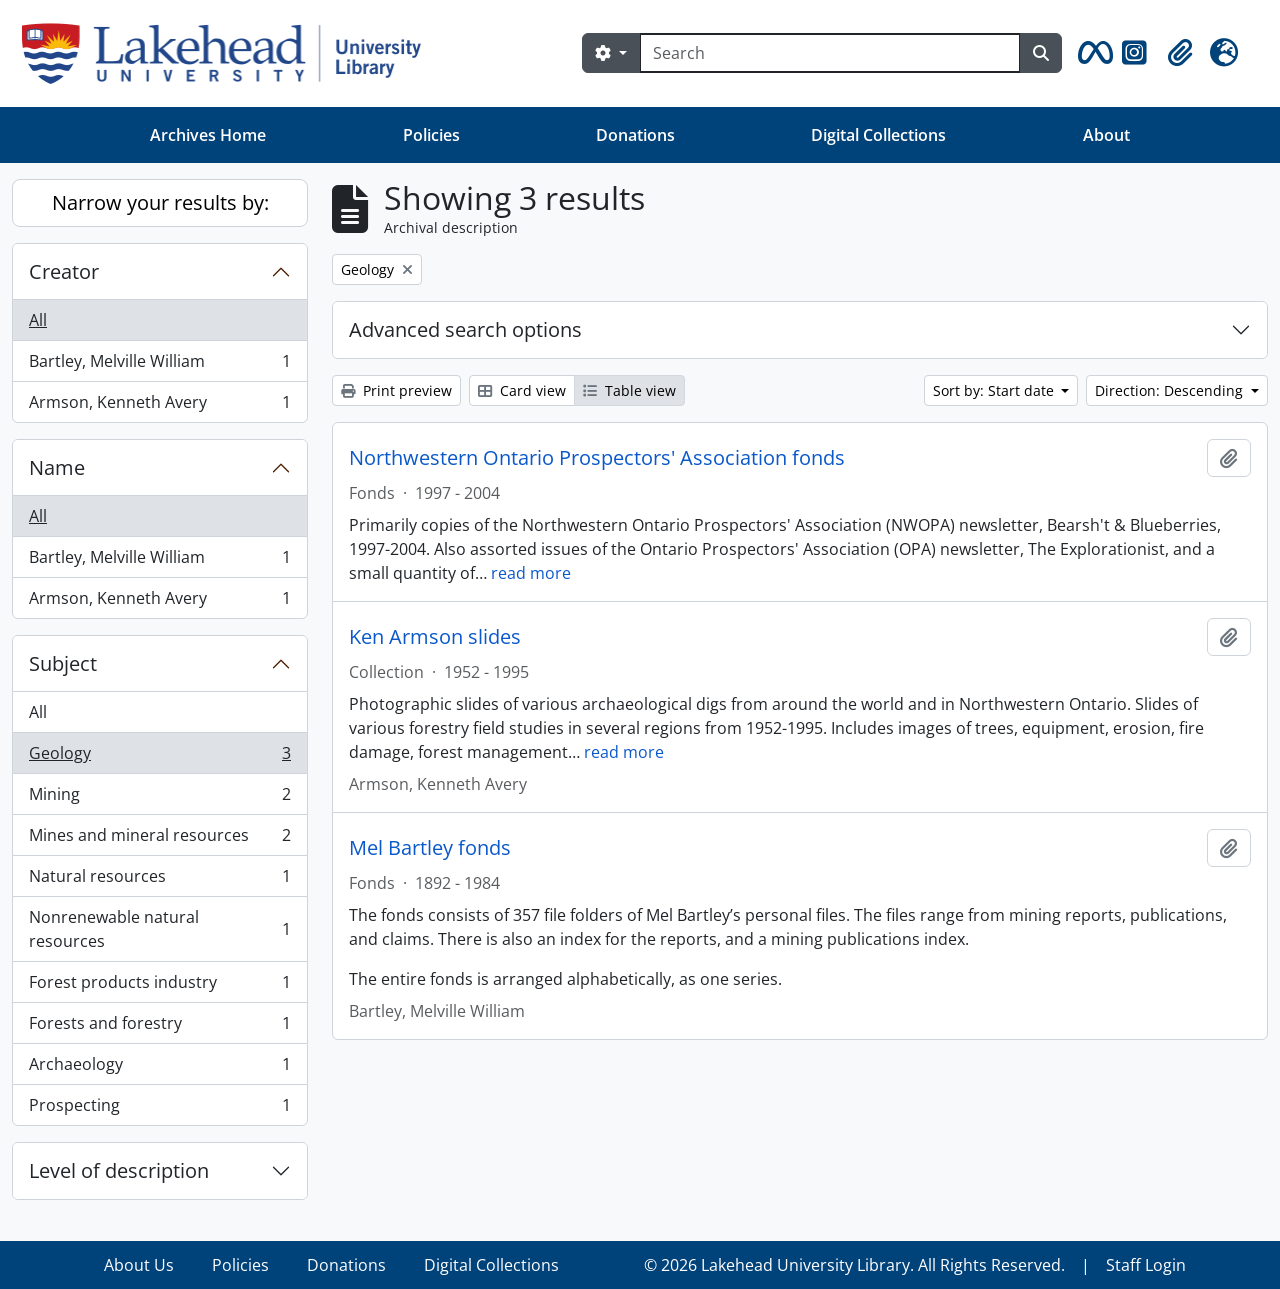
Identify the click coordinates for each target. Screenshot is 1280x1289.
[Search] (830, 53)
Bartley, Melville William (159, 365)
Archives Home (208, 135)
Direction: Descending (1171, 390)
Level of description (119, 1170)
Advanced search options (465, 329)
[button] (1092, 53)
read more (531, 573)
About (1106, 135)
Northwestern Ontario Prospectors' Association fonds (597, 458)
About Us (139, 1265)
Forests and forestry (159, 1027)
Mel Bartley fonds (430, 848)
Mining (159, 798)
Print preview (396, 390)
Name (57, 467)
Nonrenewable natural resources (159, 929)
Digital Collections (878, 135)
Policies (431, 135)
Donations (635, 135)
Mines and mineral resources (159, 839)
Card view (522, 390)
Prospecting (159, 1109)
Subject (63, 663)
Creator (64, 271)
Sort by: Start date (995, 390)
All (38, 320)
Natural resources (159, 880)
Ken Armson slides (435, 637)
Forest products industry (159, 986)
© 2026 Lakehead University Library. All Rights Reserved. (854, 1265)
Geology (159, 757)
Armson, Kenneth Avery (159, 406)
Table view (629, 390)
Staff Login (1146, 1265)
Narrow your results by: (160, 202)
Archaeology (159, 1068)
